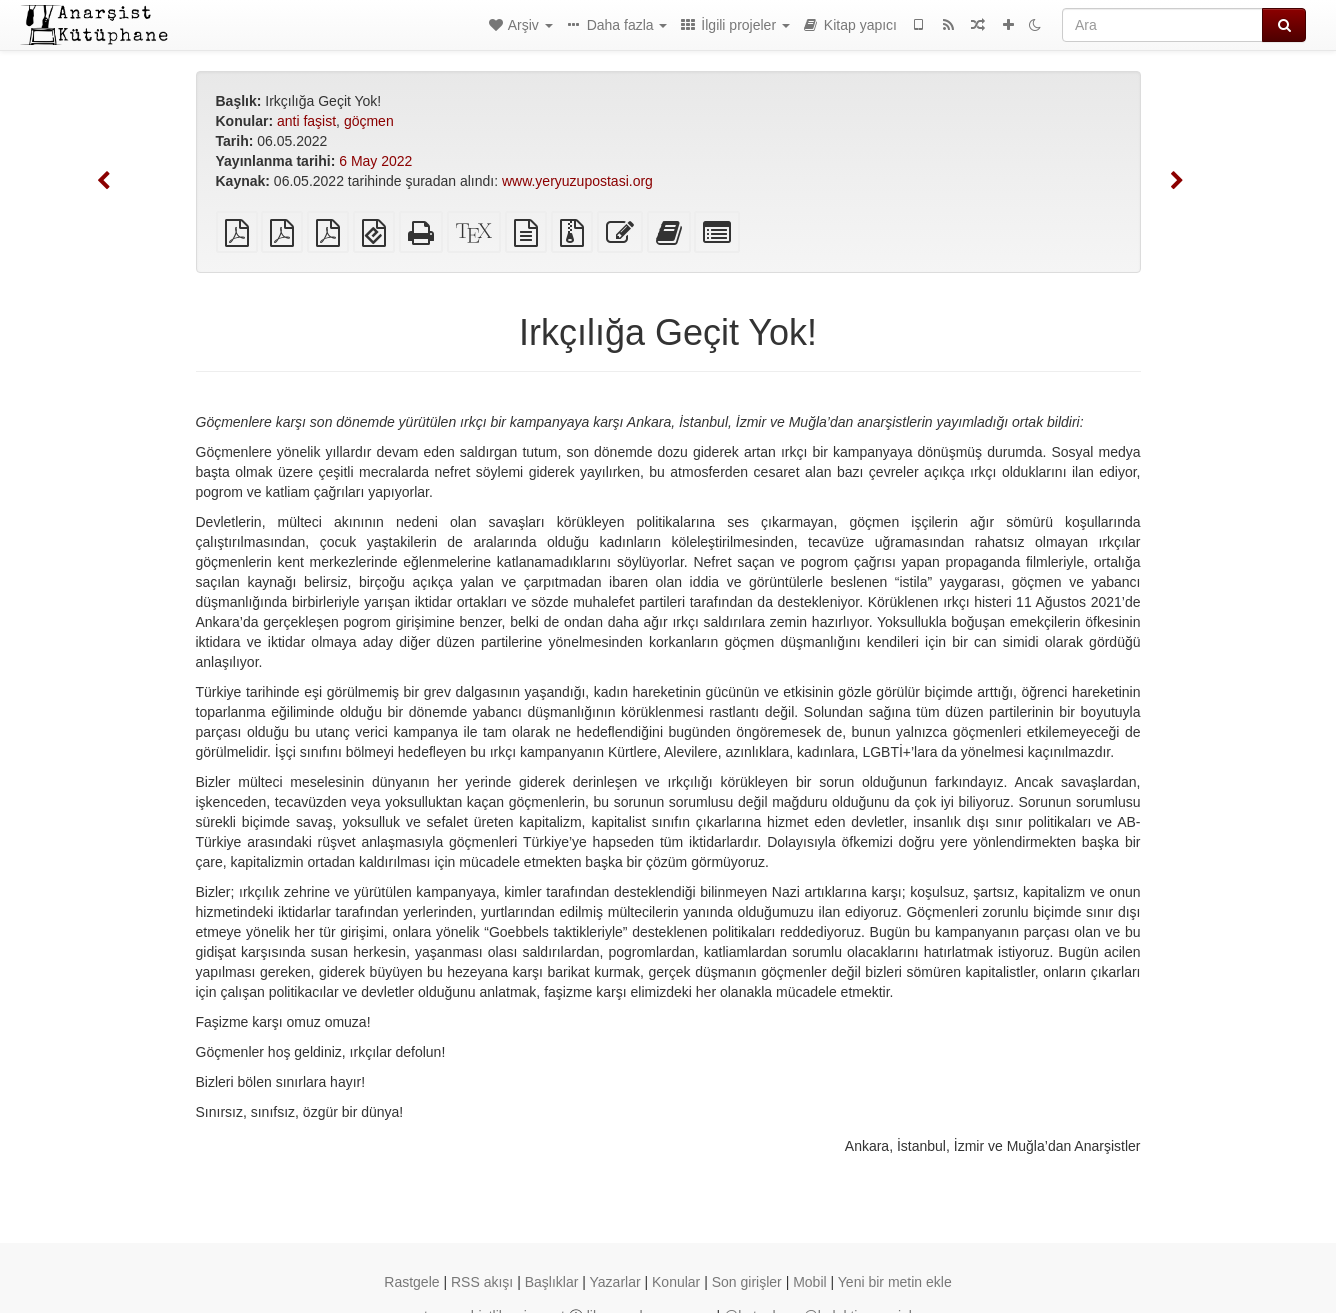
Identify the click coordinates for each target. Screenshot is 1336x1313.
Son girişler (747, 1282)
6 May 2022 (375, 161)
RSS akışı (482, 1282)
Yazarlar (615, 1282)
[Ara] (1162, 25)
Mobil (809, 1282)
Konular (676, 1282)
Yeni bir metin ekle (895, 1282)
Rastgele (411, 1282)
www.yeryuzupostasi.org (577, 181)
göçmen (369, 121)
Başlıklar (552, 1282)
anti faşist (306, 121)
